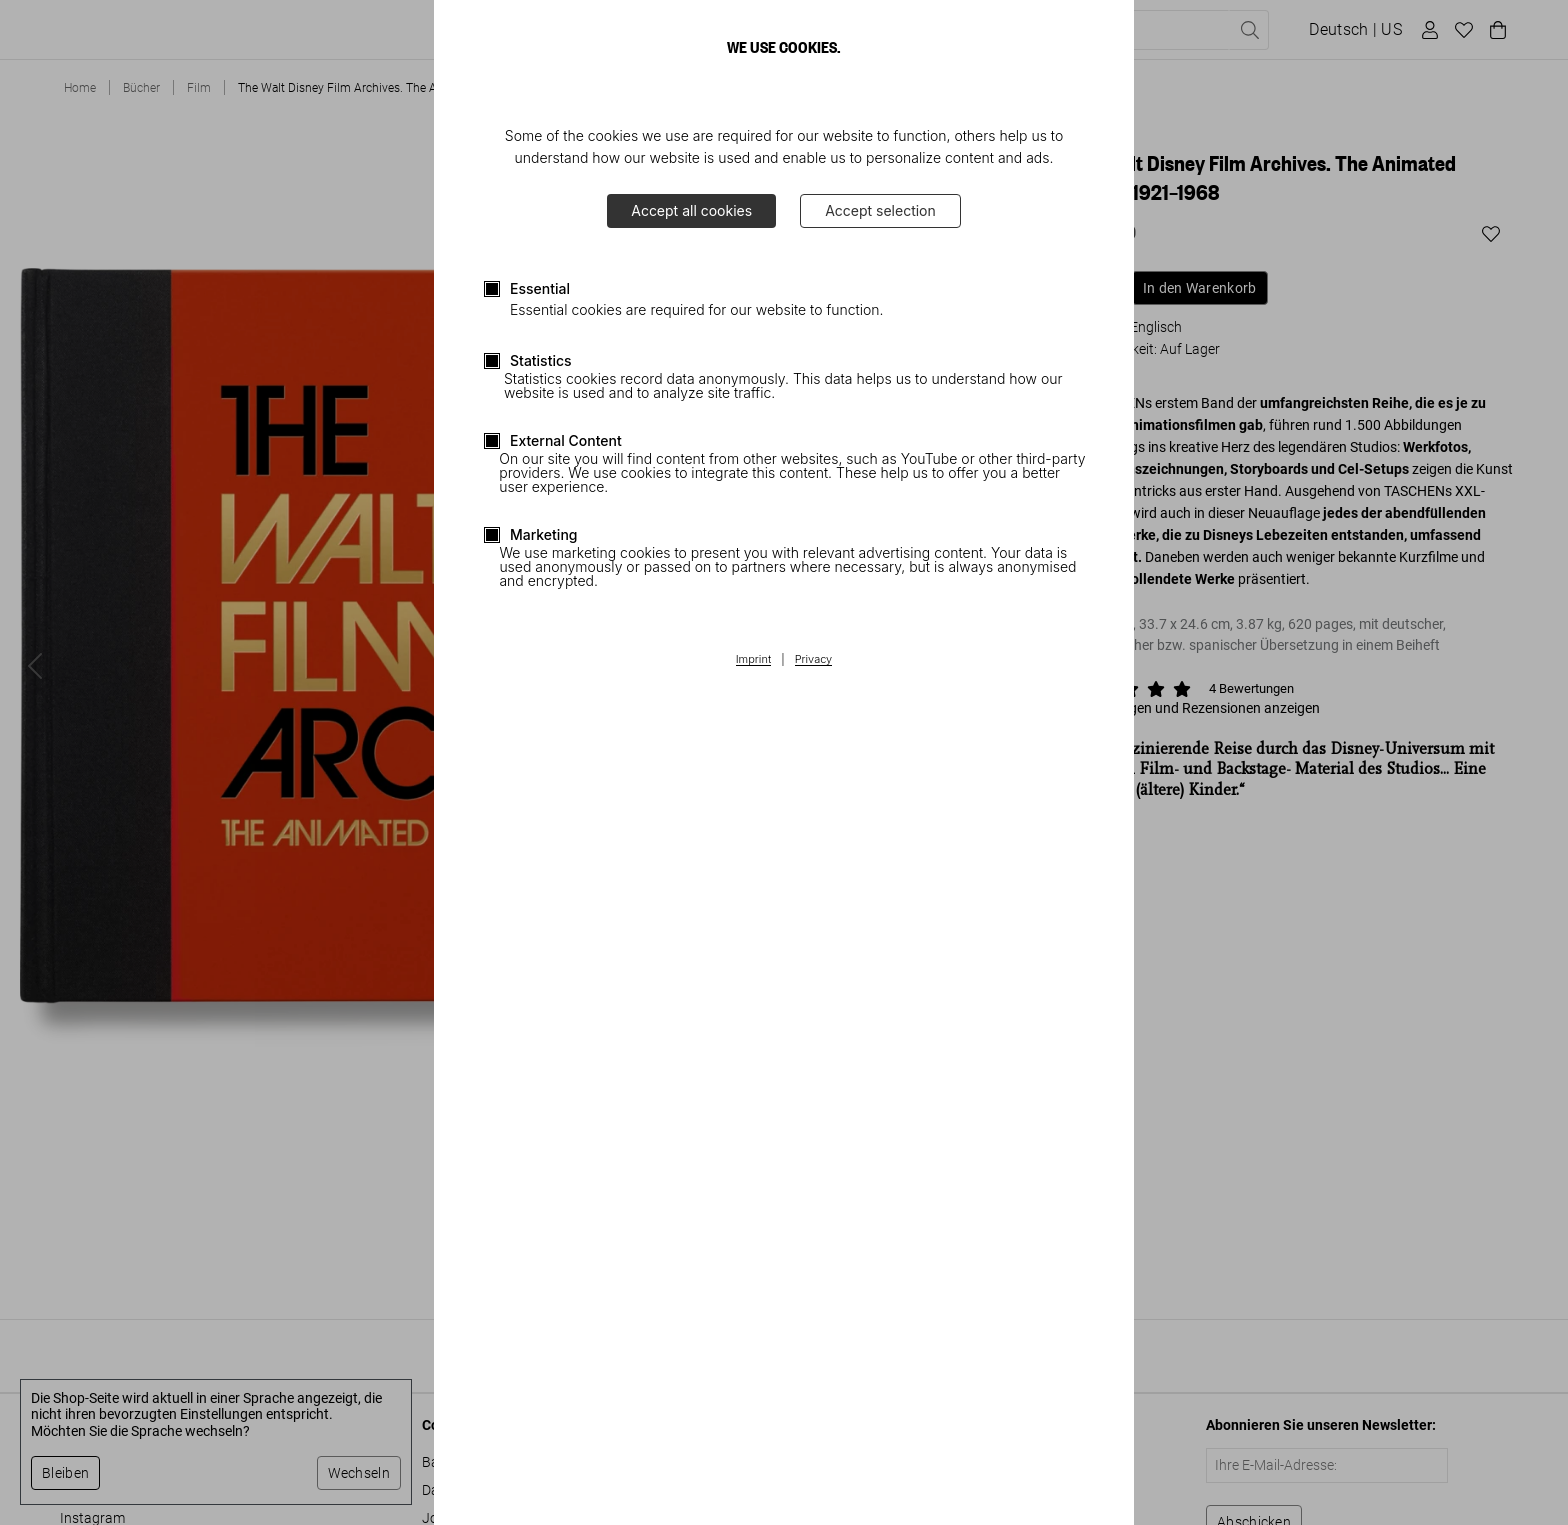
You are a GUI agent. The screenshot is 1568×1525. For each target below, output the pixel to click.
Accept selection (880, 210)
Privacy (814, 660)
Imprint (753, 660)
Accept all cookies (691, 210)
